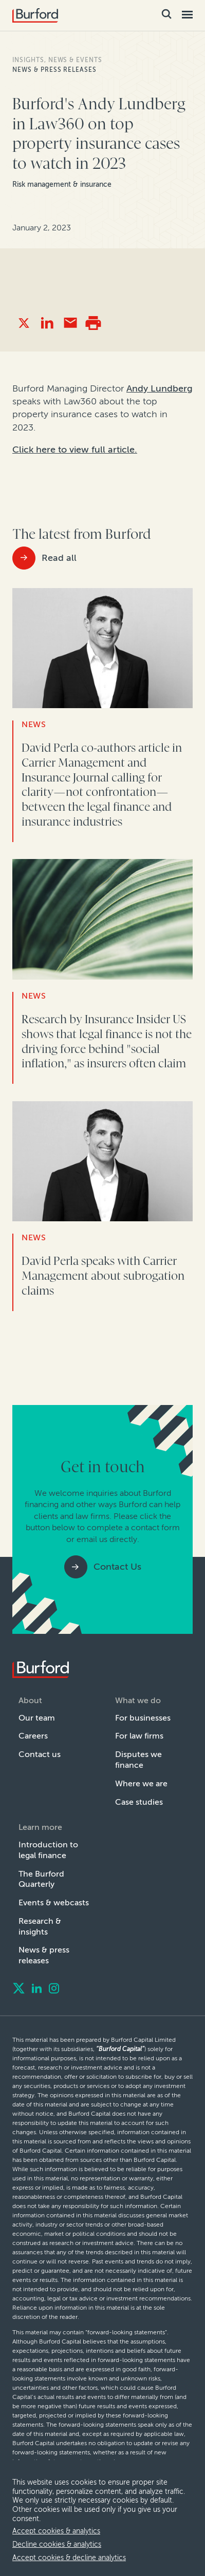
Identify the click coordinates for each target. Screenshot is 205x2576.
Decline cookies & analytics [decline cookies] (56, 2544)
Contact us (39, 1754)
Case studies (139, 1802)
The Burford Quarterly (41, 1879)
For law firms (139, 1736)
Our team (36, 1718)
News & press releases (54, 69)
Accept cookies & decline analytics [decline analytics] (69, 2557)
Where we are (141, 1783)
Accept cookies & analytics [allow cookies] (56, 2531)
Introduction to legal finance (48, 1850)
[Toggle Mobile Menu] (186, 15)
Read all (59, 557)
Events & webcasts (53, 1902)
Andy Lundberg (159, 388)
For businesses (143, 1718)
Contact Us (117, 1566)
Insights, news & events (57, 60)
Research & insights (39, 1926)
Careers (33, 1736)
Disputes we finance (138, 1759)
